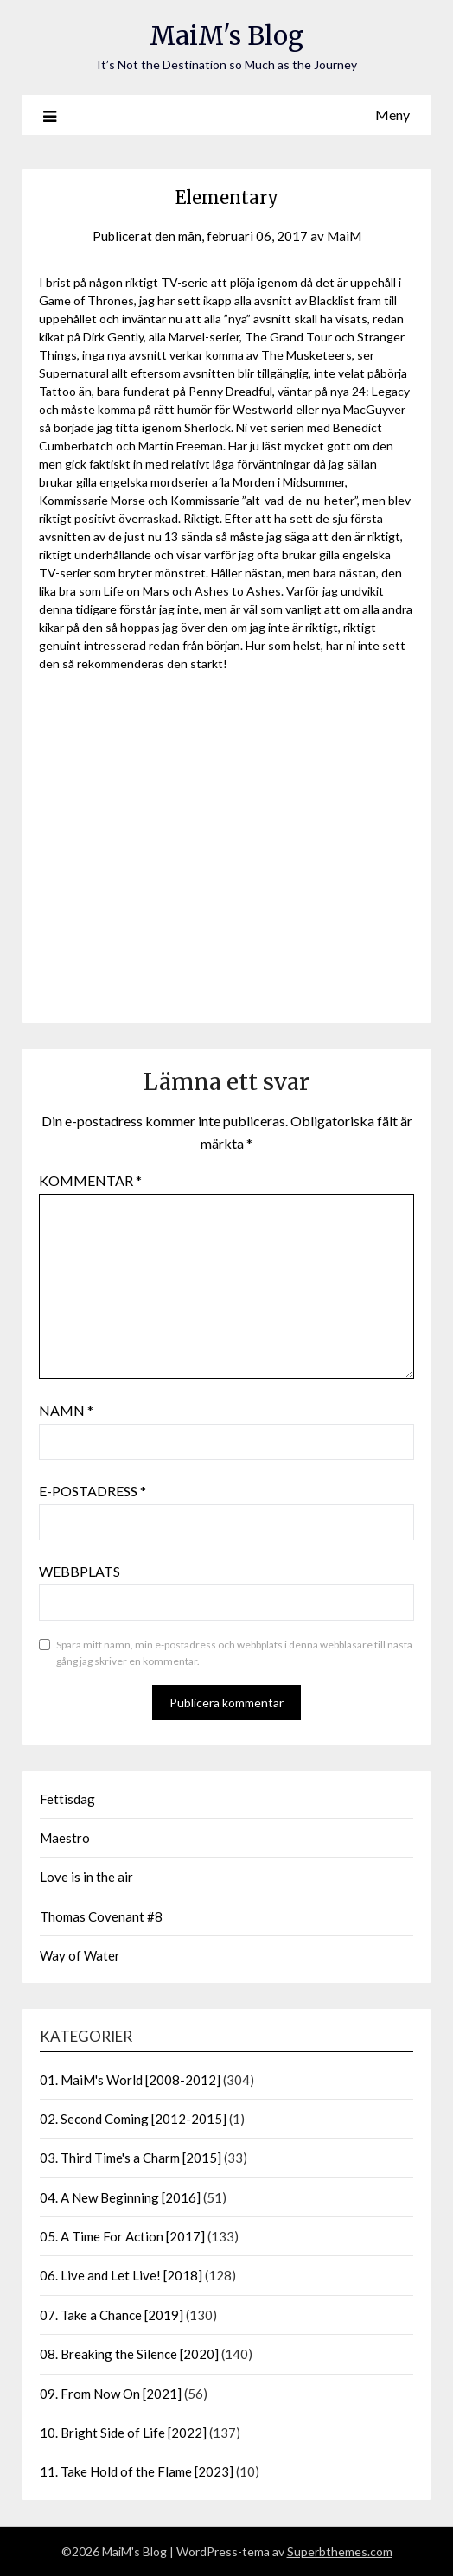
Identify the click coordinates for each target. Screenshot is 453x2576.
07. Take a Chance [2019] (111, 2315)
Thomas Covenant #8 (101, 1916)
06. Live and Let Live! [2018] (121, 2275)
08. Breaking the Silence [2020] (129, 2354)
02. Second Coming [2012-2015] (133, 2118)
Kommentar (90, 1180)
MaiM (344, 236)
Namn (66, 1410)
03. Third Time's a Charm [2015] (130, 2157)
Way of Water (80, 1955)
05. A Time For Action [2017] (122, 2236)
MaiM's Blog (226, 36)
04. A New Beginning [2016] (120, 2197)
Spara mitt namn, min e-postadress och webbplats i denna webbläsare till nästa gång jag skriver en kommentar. (234, 1653)
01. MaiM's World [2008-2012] (130, 2080)
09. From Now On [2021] (111, 2393)
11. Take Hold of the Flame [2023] (136, 2471)
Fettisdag (67, 1799)
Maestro (65, 1838)
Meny (392, 114)
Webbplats (79, 1571)
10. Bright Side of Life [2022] (123, 2432)
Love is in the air (86, 1876)
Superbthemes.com (339, 2551)
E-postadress (92, 1490)
